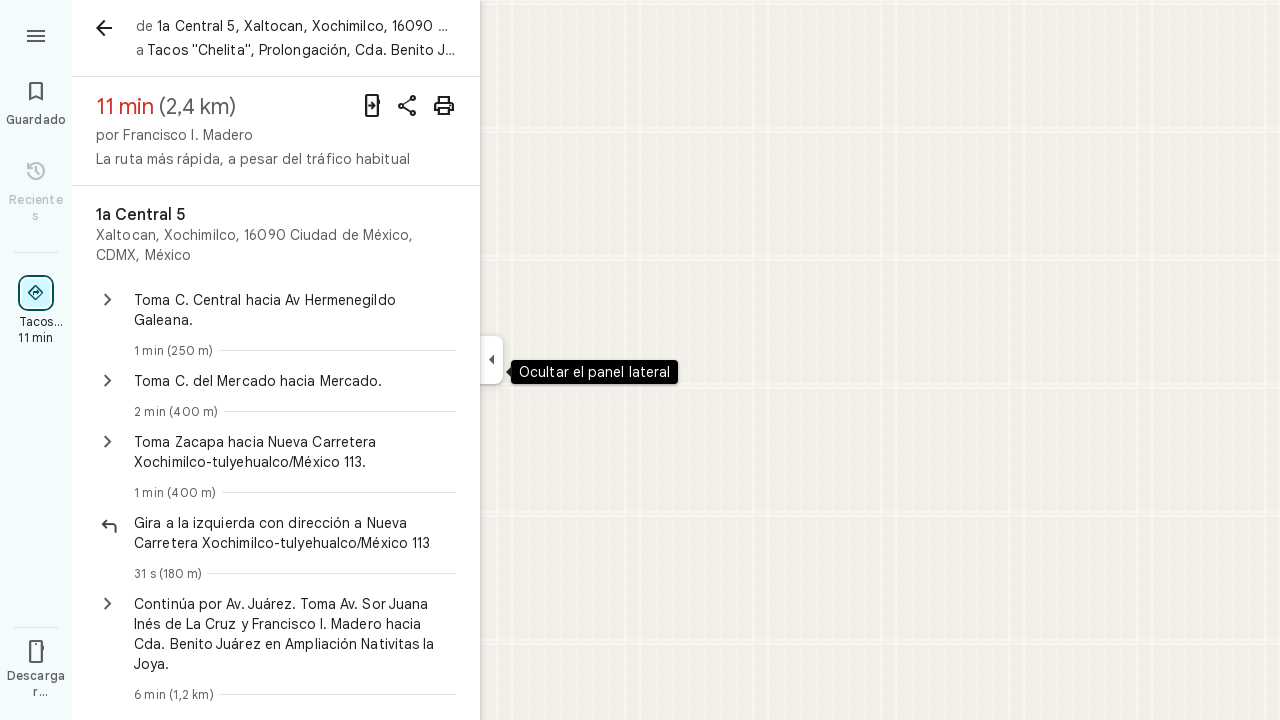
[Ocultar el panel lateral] (491, 360)
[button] (295, 533)
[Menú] (36, 34)
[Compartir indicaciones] (408, 106)
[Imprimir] (444, 106)
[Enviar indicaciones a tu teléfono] (372, 106)
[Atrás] (104, 28)
